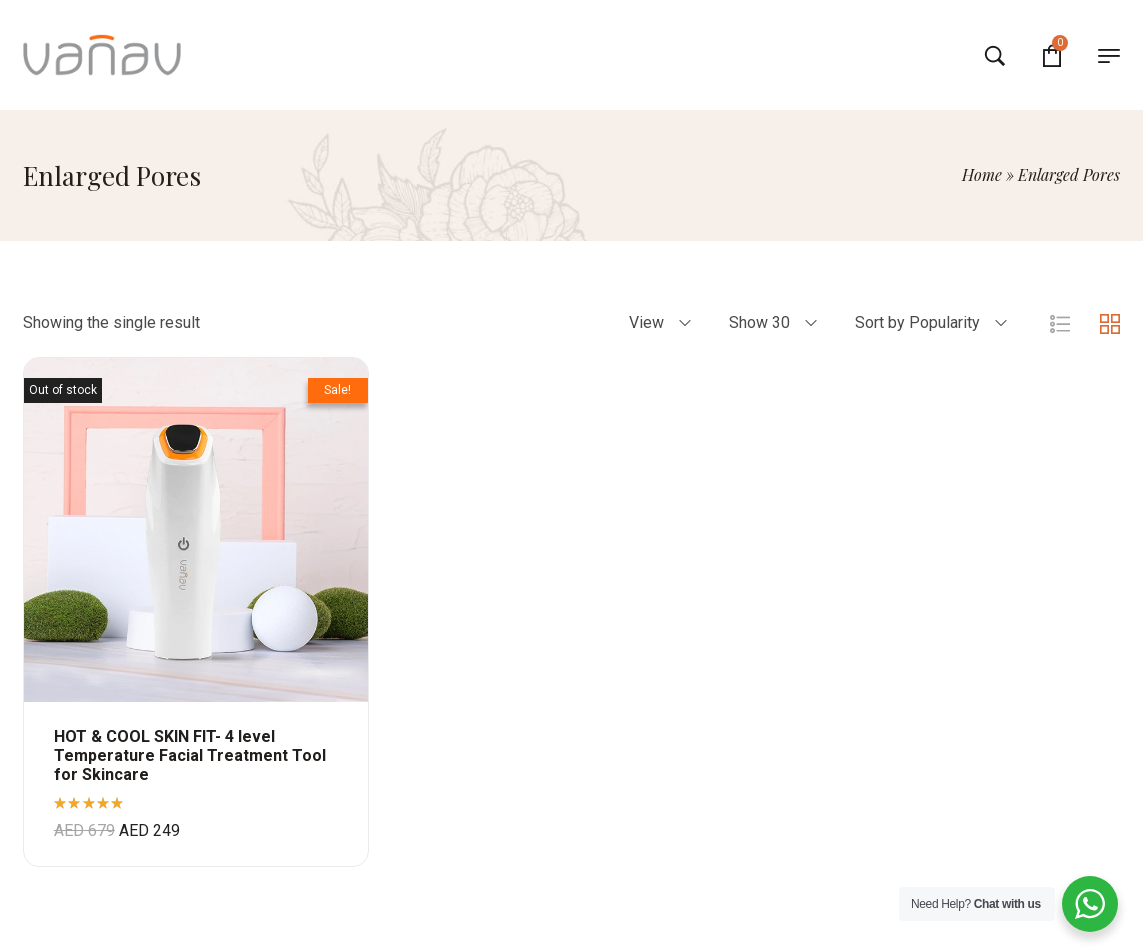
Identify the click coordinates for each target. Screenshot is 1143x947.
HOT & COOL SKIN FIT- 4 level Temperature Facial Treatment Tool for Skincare (190, 755)
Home (982, 174)
